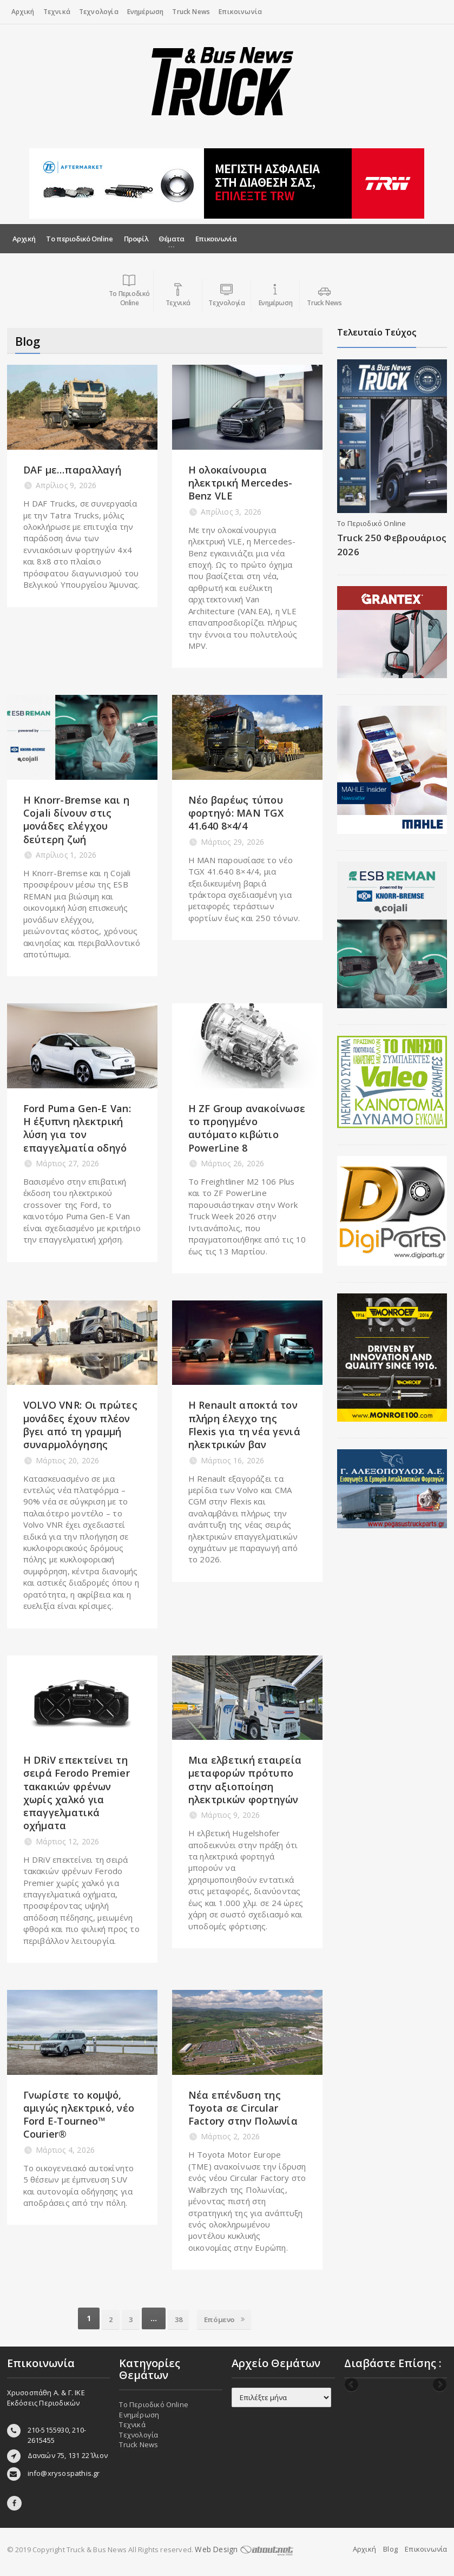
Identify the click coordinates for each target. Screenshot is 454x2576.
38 (179, 2318)
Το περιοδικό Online (79, 239)
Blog (390, 2549)
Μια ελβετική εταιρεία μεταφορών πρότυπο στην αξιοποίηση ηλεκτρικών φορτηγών (245, 1779)
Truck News (191, 11)
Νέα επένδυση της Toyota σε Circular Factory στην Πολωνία (243, 2108)
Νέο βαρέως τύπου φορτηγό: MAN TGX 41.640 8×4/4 (236, 813)
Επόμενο (229, 2318)
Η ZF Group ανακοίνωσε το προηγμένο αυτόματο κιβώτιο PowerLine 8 (247, 1128)
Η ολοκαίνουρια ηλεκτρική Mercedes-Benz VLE (240, 483)
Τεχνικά (56, 11)
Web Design (242, 2549)
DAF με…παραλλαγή (72, 469)
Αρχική (23, 11)
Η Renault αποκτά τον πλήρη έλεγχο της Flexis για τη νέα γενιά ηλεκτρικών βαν (244, 1424)
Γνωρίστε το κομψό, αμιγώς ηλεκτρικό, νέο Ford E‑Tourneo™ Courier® (79, 2114)
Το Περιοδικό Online (371, 523)
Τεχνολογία (99, 11)
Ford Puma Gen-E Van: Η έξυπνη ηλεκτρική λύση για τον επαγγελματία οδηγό (77, 1128)
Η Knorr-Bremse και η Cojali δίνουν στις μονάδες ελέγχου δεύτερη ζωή (76, 819)
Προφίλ (136, 239)
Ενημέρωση (145, 11)
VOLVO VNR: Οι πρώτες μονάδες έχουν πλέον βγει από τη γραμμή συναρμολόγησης (80, 1424)
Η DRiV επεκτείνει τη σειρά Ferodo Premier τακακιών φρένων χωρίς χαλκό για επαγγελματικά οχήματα (76, 1792)
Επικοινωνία (240, 11)
